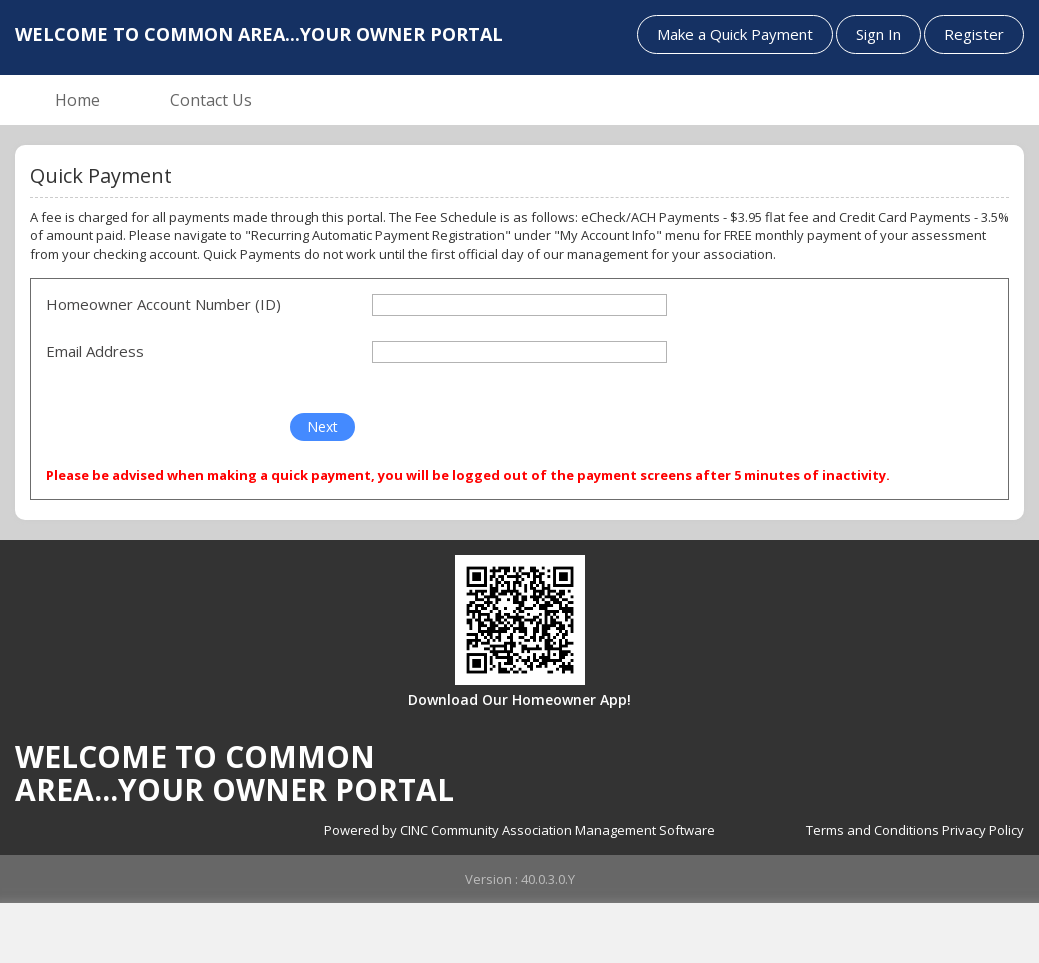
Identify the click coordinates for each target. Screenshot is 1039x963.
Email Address (95, 351)
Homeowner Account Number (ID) (163, 304)
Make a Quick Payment (735, 34)
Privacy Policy (983, 830)
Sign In (878, 34)
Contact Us (211, 100)
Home (77, 100)
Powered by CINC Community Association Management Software (519, 830)
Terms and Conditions (872, 830)
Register (974, 34)
